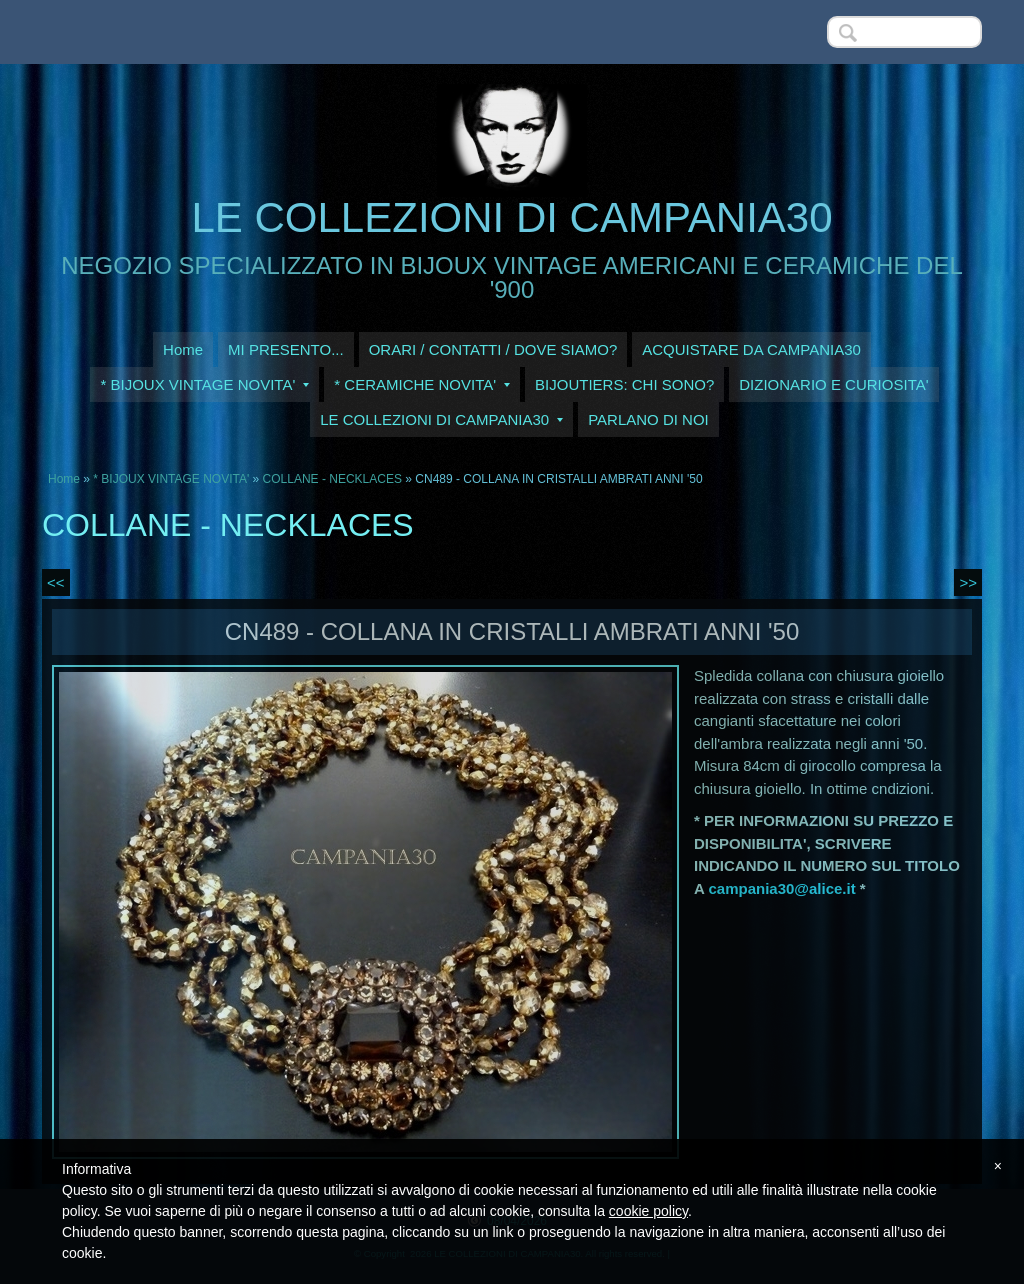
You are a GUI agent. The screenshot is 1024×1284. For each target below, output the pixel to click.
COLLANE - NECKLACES (332, 479)
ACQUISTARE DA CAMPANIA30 (751, 349)
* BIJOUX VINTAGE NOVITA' (204, 384)
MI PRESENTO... (286, 349)
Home (183, 349)
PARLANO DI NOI (648, 419)
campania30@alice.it (781, 888)
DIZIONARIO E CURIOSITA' (833, 384)
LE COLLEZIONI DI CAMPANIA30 (511, 217)
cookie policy (648, 1211)
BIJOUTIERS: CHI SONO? (624, 384)
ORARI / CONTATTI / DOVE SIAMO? (493, 349)
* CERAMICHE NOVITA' (422, 384)
